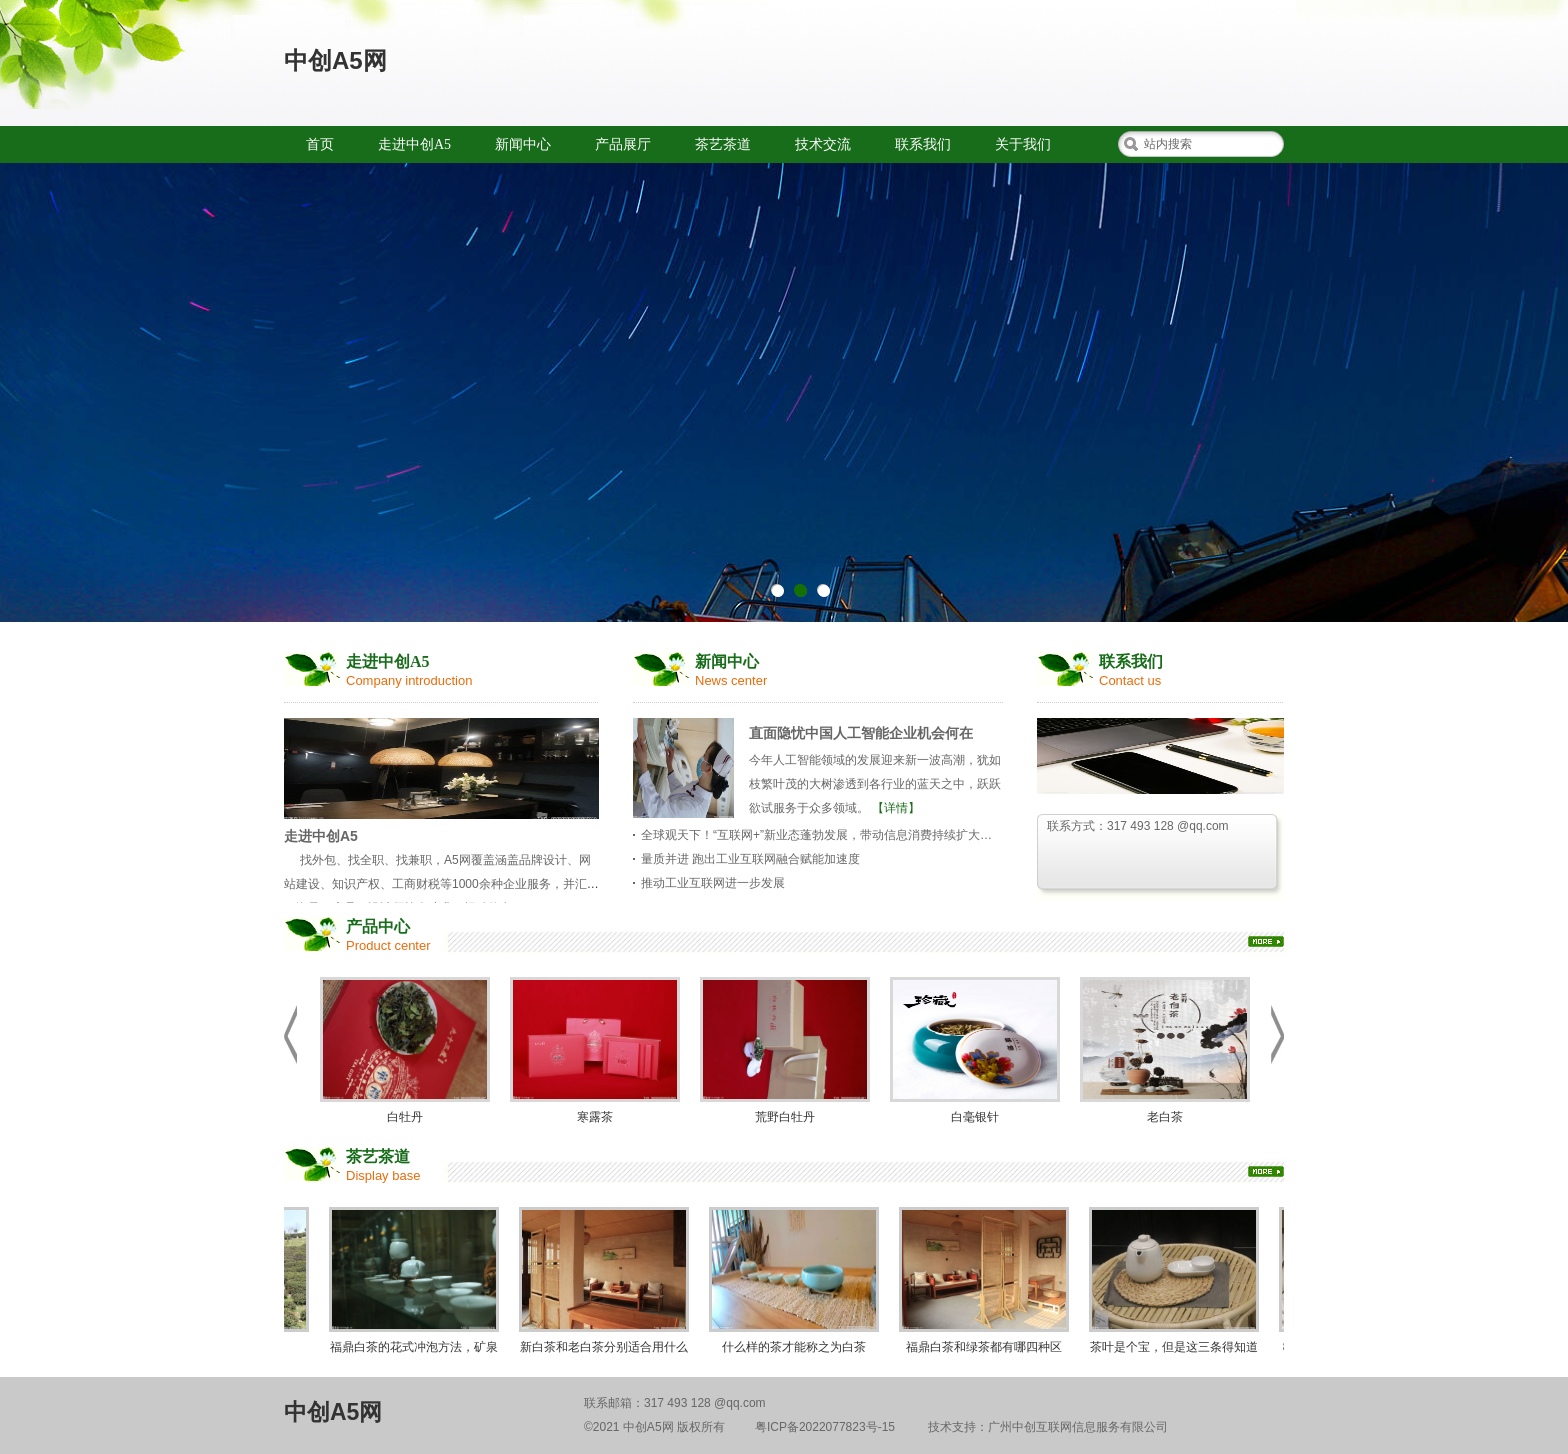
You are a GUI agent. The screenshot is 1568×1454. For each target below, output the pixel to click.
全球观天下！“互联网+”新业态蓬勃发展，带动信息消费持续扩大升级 (822, 835)
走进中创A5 (414, 144)
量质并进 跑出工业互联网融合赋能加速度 (750, 859)
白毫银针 (975, 1050)
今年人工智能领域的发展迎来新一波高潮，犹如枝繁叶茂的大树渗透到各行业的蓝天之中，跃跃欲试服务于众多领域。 (875, 784)
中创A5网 (335, 60)
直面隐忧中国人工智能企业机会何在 (861, 733)
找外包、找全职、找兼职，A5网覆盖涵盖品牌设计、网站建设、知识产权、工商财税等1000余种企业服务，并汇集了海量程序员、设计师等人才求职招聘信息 (441, 884)
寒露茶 (595, 1050)
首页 (320, 144)
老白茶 (1165, 1050)
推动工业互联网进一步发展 (713, 883)
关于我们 (1023, 144)
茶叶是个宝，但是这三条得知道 (1177, 1280)
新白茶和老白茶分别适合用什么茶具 (607, 1284)
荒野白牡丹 (785, 1050)
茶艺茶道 (723, 144)
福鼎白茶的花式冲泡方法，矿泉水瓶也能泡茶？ (417, 1284)
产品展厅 (623, 144)
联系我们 (923, 144)
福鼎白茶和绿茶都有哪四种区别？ (987, 1284)
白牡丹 (405, 1050)
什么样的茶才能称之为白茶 (797, 1280)
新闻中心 (523, 144)
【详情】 (896, 808)
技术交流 (823, 144)
